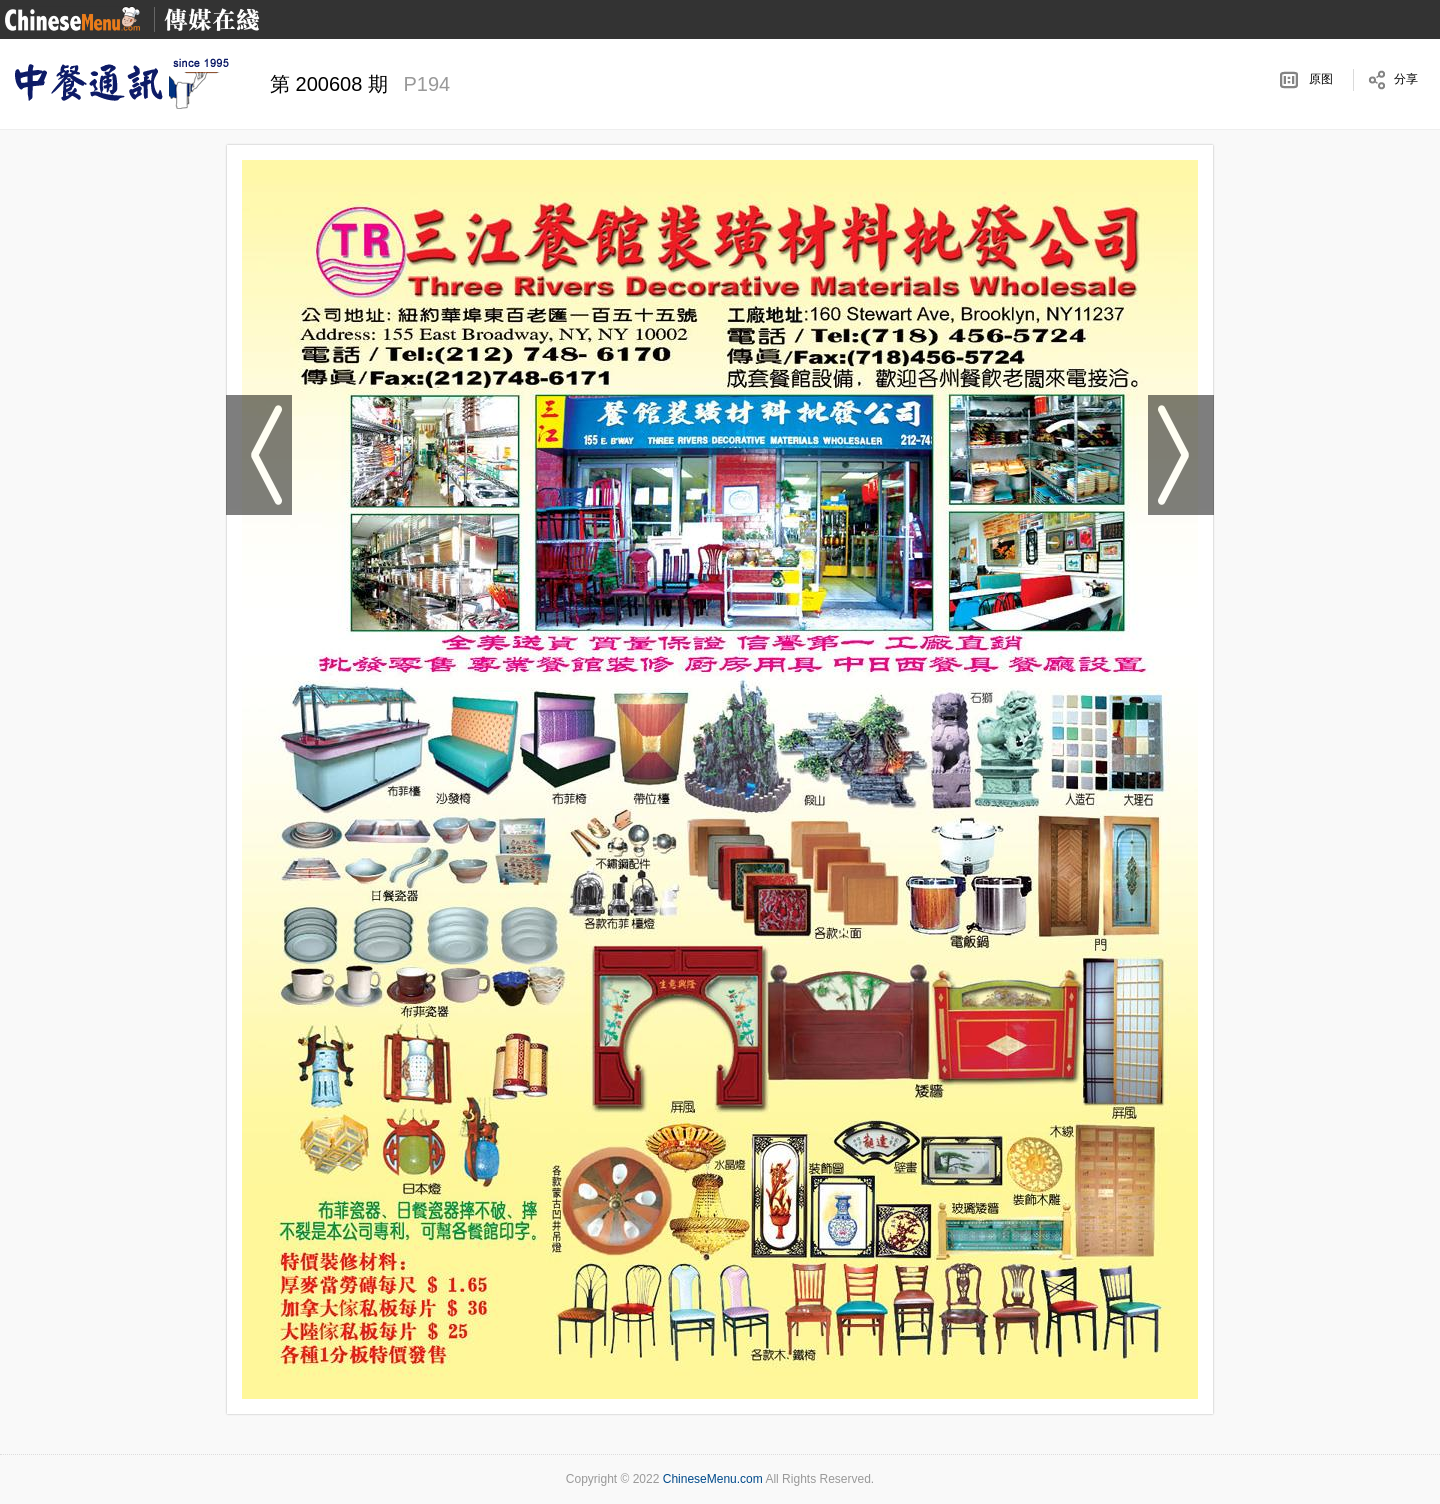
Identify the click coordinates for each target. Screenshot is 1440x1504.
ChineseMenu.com (713, 1479)
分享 (1406, 79)
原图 (1321, 79)
